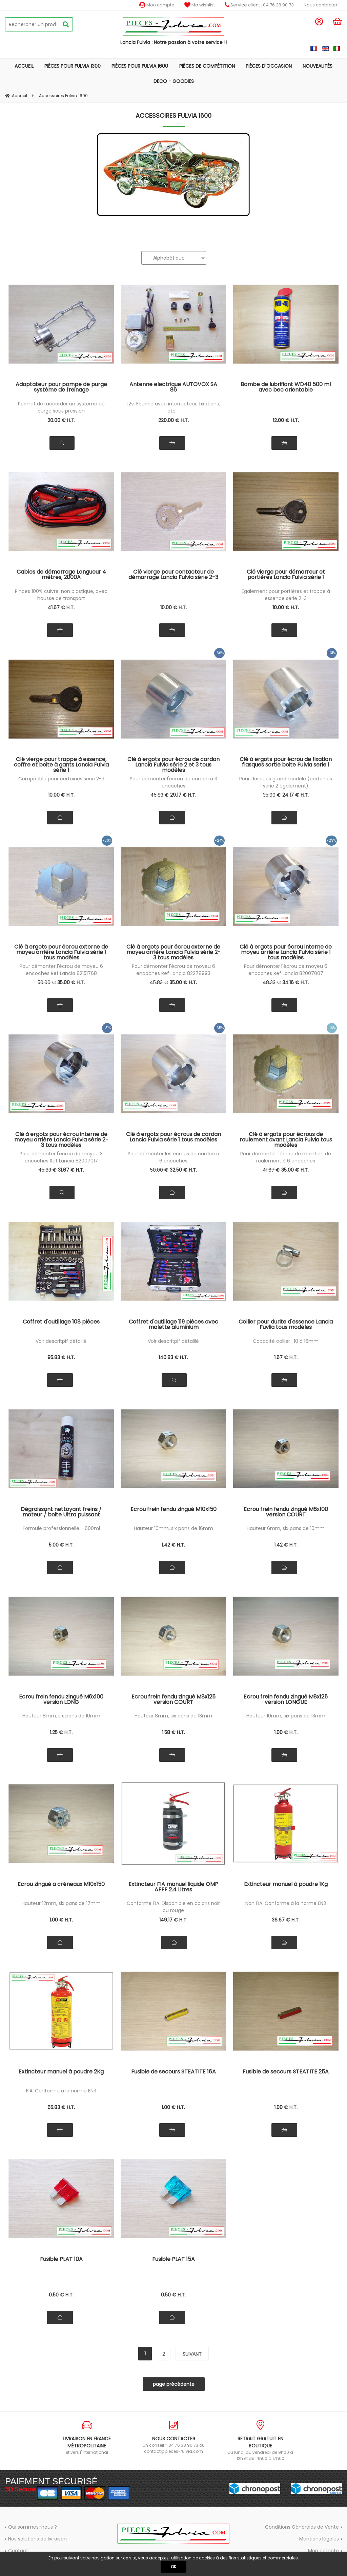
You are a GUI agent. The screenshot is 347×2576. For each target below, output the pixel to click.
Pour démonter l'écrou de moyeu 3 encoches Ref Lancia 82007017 (61, 1157)
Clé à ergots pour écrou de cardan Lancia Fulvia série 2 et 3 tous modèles (173, 764)
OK (173, 2567)
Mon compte (157, 5)
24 (295, 795)
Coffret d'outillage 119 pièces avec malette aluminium (173, 1325)
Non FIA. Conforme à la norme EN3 (285, 1903)
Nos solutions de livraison (37, 2538)
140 (173, 1357)
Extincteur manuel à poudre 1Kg (286, 1885)
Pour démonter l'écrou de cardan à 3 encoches (173, 782)
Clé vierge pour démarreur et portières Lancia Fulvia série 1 (286, 575)
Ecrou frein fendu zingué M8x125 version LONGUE (286, 1700)
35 (272, 795)
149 (173, 1919)
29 (183, 795)
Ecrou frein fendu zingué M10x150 (173, 1510)
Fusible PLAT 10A (61, 2260)
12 (286, 420)
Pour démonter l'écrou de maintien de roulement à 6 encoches (285, 1157)
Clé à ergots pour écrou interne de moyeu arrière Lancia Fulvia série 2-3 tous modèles (61, 1139)
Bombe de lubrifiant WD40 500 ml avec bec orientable (286, 388)
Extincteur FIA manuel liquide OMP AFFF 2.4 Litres (173, 1887)
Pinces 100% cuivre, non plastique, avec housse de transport (61, 595)
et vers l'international (87, 2437)
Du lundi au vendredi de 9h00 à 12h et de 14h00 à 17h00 (260, 2440)
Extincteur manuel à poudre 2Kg (61, 2072)
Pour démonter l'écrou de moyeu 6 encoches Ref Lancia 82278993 (173, 970)
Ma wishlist (199, 5)
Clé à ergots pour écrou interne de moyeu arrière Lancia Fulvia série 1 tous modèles (286, 952)
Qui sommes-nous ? (32, 2527)
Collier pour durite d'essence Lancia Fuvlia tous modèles (286, 1325)
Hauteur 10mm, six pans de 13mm (285, 1715)
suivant (192, 2354)
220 (173, 420)
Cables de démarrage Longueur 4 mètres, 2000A (61, 575)
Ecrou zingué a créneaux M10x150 (61, 1885)
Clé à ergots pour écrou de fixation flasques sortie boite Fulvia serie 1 (286, 763)
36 (286, 1919)
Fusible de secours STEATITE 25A (286, 2072)
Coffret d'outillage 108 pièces (61, 1322)
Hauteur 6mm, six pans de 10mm (286, 1528)
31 (71, 1170)
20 (61, 420)
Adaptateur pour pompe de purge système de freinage (61, 388)
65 (61, 2107)
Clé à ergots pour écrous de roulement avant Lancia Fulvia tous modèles (286, 1139)
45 (159, 795)
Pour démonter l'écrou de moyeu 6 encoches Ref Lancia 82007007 (285, 970)
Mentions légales (319, 2538)
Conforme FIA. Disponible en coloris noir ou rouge (173, 1907)
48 (272, 982)
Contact (18, 2550)
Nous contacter (321, 5)
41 (61, 607)
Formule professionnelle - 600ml (61, 1528)
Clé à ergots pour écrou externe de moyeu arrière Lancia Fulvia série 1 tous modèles (61, 952)
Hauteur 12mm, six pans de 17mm (61, 1903)
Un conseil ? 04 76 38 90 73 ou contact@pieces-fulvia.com (173, 2437)
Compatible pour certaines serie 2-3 (61, 778)
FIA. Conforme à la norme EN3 (61, 2090)
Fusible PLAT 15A (173, 2260)
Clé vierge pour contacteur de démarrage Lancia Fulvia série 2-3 (173, 575)
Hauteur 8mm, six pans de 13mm (173, 1715)
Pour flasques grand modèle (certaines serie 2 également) (285, 782)
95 (61, 1357)
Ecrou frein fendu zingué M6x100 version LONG (61, 1700)
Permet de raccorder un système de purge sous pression (61, 407)
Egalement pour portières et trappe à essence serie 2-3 (286, 595)
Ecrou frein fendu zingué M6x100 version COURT (286, 1512)
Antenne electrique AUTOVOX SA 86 (173, 388)
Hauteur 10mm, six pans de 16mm (173, 1528)
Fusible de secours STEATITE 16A (173, 2072)
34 (295, 982)
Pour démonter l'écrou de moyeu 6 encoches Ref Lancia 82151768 (61, 970)
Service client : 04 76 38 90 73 (259, 5)
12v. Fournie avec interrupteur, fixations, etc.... (173, 407)
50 (47, 982)
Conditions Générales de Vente (302, 2527)
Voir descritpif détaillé (61, 1341)
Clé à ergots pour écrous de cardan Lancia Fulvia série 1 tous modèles (173, 1137)
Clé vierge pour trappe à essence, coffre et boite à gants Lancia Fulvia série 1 (61, 764)
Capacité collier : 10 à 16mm (286, 1341)
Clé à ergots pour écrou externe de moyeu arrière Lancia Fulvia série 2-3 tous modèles (173, 952)
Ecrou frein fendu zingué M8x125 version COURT (173, 1700)
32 (183, 1170)
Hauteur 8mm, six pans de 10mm (61, 1715)
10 (173, 607)
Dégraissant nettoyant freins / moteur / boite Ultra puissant (61, 1512)
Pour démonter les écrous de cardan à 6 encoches (173, 1157)
